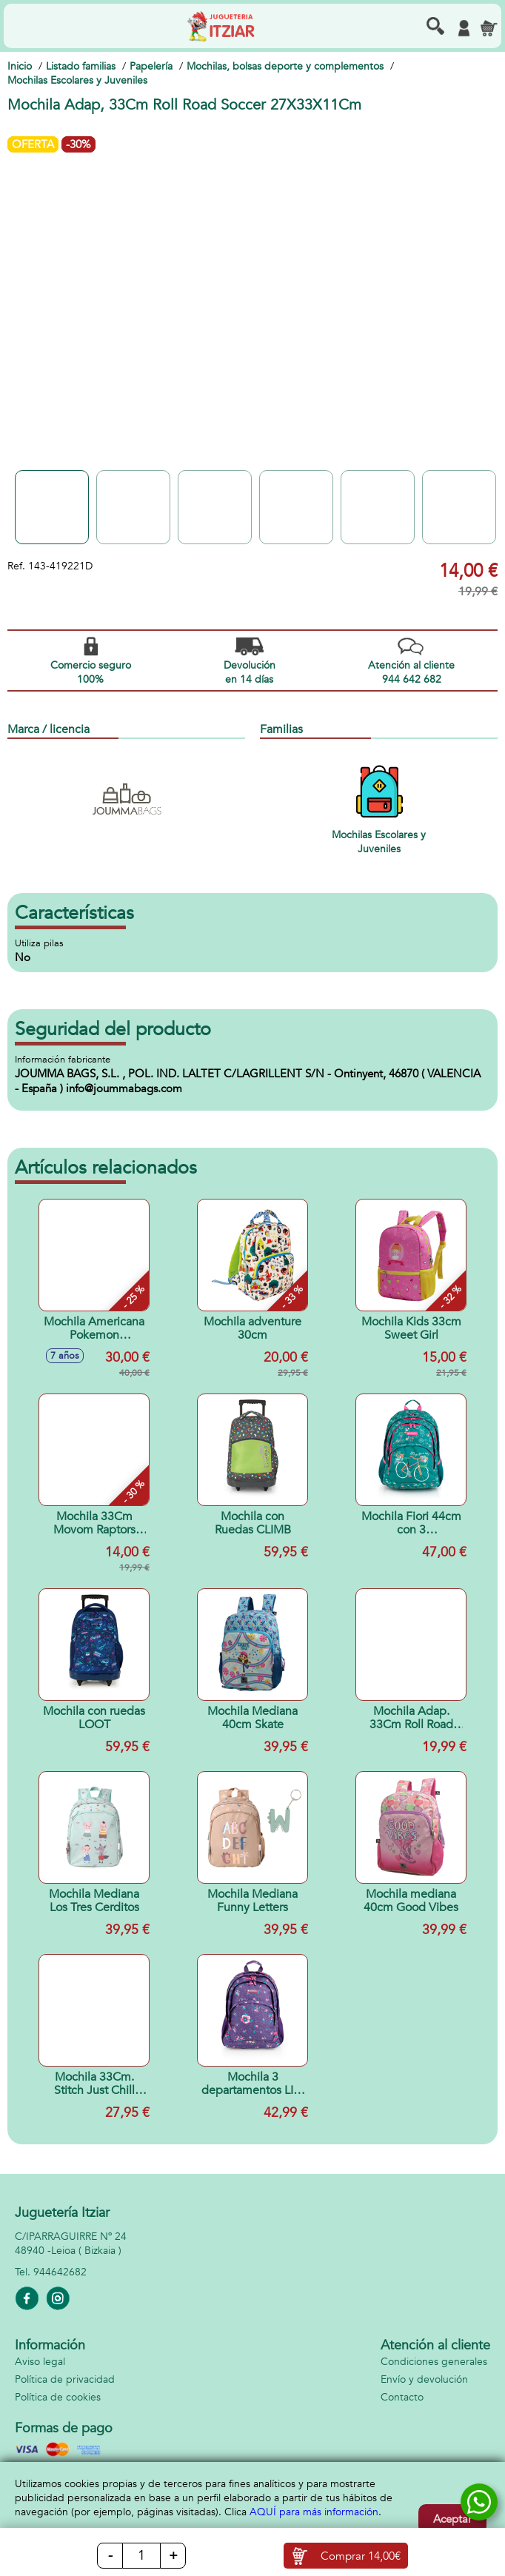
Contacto (402, 2397)
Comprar (361, 2556)
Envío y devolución (424, 2379)
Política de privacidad (65, 2379)
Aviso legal (40, 2362)
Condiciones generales (434, 2362)
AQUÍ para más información (314, 2512)
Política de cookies (58, 2397)
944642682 (60, 2272)
